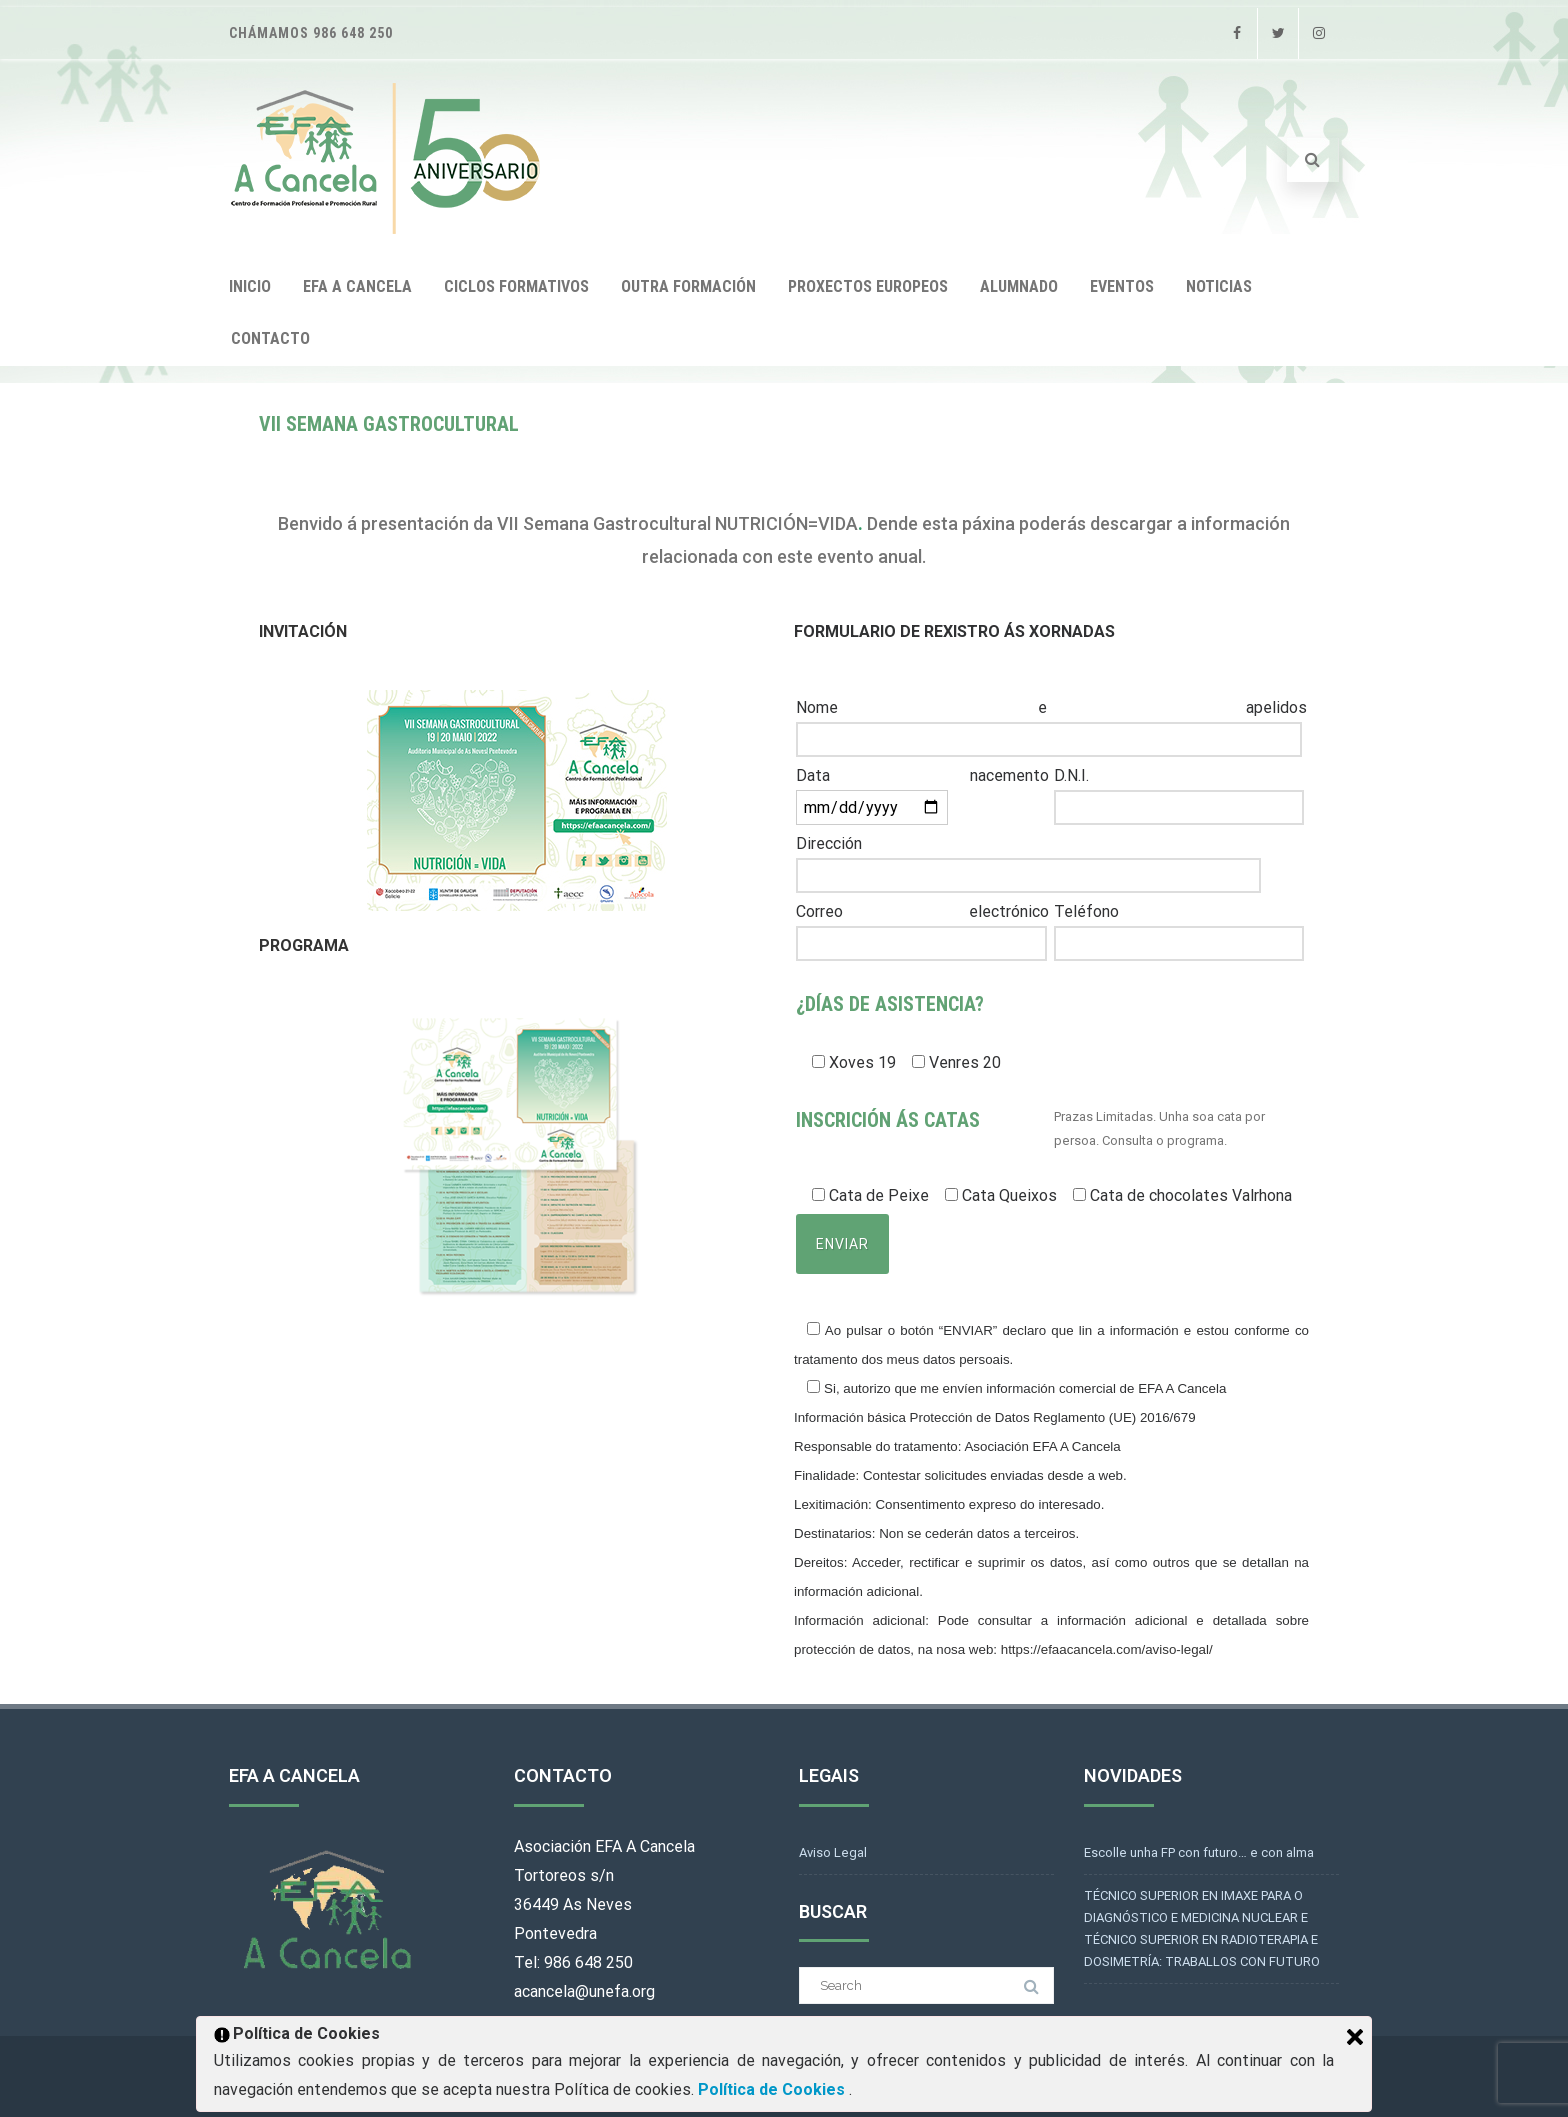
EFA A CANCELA (357, 286)
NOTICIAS (1219, 286)
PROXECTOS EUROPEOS (868, 286)
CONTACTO (270, 338)
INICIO (250, 286)
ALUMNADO (1019, 286)
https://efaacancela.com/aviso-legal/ (1107, 1649)
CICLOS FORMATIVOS (516, 286)
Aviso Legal (833, 1852)
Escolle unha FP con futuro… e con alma (1199, 1852)
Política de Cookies (773, 2089)
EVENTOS (1122, 286)
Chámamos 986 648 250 (311, 33)
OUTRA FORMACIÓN (688, 286)
